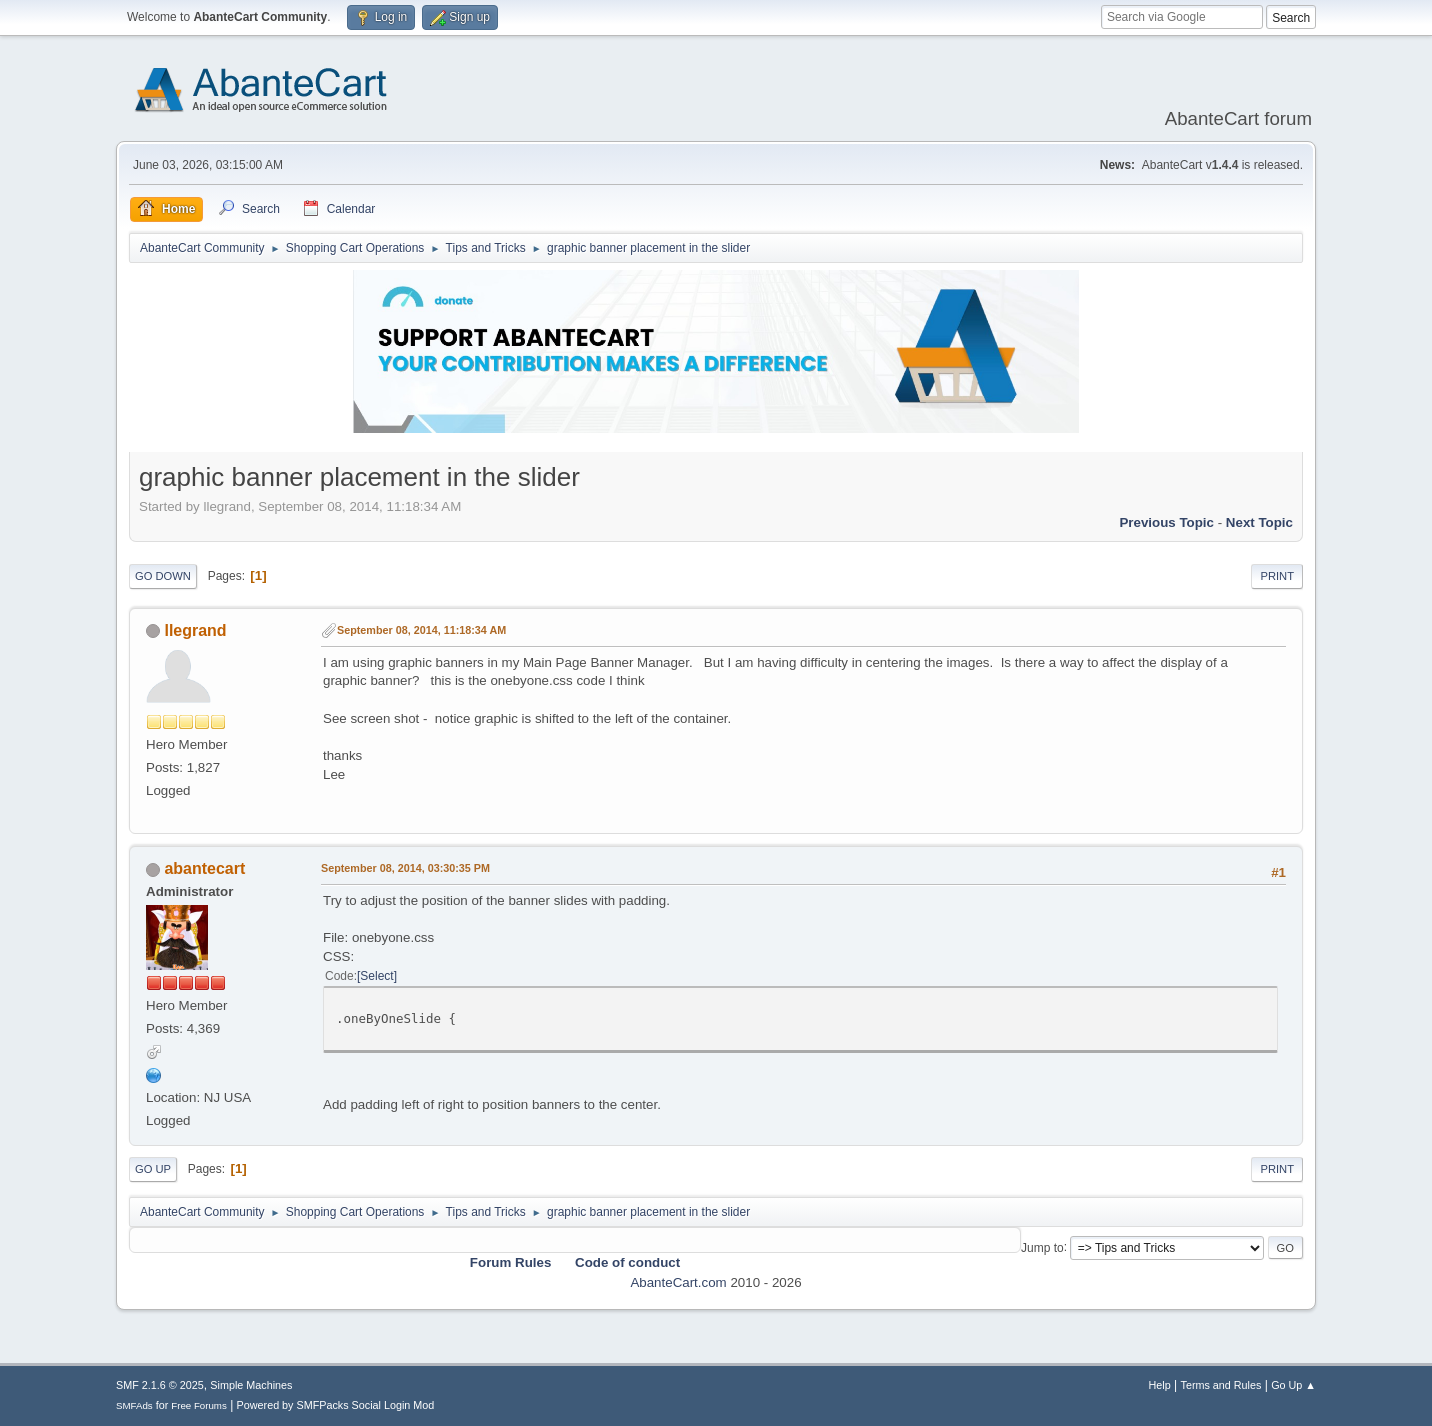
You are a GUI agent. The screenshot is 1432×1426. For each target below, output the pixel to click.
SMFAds (134, 1405)
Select (376, 976)
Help (1160, 1385)
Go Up (153, 1169)
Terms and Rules (1221, 1385)
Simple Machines (251, 1385)
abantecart (204, 868)
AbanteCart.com (678, 1282)
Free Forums (199, 1405)
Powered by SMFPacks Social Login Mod (336, 1405)
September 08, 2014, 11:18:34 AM (421, 630)
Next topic (1259, 522)
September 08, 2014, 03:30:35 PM (405, 868)
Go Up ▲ (1293, 1385)
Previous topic (1166, 522)
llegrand (195, 630)
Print (1277, 576)
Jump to (1042, 1247)
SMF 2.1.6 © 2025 (160, 1385)
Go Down (163, 576)
